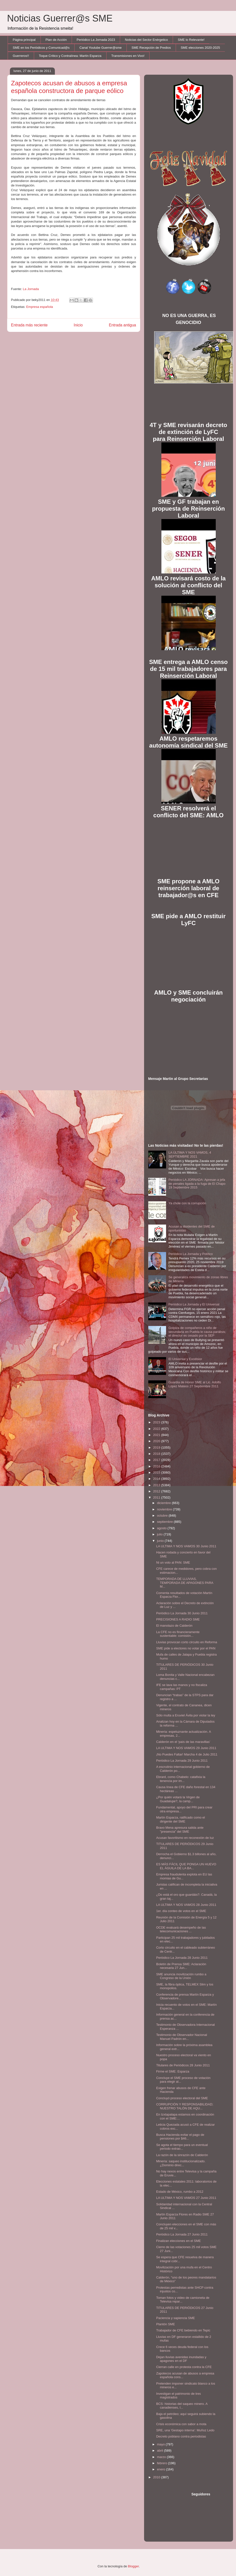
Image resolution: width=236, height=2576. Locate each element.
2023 (157, 1422)
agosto (162, 1528)
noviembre (165, 1509)
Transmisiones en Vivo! (127, 56)
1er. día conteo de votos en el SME (181, 1911)
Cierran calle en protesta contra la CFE (184, 2367)
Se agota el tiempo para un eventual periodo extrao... (182, 2147)
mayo (161, 2444)
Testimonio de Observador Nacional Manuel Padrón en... (181, 2037)
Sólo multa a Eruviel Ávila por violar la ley (185, 1715)
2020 (157, 1441)
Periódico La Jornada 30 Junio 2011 (182, 1613)
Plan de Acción (56, 40)
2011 (157, 1497)
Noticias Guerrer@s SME (60, 18)
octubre (163, 1515)
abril (160, 2450)
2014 (157, 1479)
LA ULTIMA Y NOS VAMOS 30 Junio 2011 (186, 1546)
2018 (157, 1454)
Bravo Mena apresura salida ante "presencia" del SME (180, 1829)
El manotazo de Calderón (174, 1625)
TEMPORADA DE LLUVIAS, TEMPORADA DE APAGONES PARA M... (184, 1582)
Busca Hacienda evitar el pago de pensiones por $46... (180, 2137)
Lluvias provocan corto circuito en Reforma (186, 1642)
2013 (157, 1485)
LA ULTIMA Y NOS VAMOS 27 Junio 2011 (186, 2198)
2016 (157, 1466)
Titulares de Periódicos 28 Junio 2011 (183, 2065)
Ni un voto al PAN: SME (173, 1562)
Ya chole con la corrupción (187, 1203)
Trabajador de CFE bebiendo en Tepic (183, 2330)
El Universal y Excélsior (185, 1359)
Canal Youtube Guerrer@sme (100, 47)
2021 (157, 1435)
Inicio (78, 325)
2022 (157, 1429)
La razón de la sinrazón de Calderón (182, 2155)
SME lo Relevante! (191, 40)
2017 (157, 1460)
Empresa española (39, 307)
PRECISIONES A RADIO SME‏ (178, 1619)
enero (161, 2469)
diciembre (164, 1503)
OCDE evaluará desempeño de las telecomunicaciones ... (181, 1929)
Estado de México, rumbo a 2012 (179, 2191)
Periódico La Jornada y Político (191, 1254)
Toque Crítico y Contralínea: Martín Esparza (70, 56)
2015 (157, 1472)
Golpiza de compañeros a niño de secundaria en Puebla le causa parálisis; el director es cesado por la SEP (197, 1331)
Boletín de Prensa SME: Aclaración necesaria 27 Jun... (181, 1966)
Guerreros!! (21, 56)
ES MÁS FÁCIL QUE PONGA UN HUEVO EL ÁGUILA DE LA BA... (186, 1866)
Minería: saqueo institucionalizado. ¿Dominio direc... (180, 2163)
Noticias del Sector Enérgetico (146, 40)
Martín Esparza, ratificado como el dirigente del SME (180, 1819)
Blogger (133, 2566)
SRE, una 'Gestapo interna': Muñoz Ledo (185, 2430)
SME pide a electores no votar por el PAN (185, 1648)
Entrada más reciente (29, 325)
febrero (162, 2463)
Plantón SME (165, 2324)
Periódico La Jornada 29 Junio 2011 (182, 1760)
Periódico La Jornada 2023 (96, 40)
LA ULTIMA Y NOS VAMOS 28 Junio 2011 (186, 1905)
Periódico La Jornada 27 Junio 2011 (182, 2234)
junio (161, 1541)
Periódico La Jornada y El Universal (194, 1304)
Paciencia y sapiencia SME (175, 2318)
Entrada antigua (122, 325)
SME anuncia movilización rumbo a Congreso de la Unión (181, 1976)
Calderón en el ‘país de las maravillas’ (183, 1742)
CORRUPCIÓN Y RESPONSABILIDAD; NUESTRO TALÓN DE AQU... (184, 2106)
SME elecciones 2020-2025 (200, 47)
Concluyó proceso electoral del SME (182, 2098)
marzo (162, 2457)
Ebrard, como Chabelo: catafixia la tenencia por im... (180, 1779)
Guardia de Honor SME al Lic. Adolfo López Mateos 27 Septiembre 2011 (195, 1384)
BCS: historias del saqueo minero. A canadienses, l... (181, 2406)
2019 (157, 1447)
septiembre (165, 1522)
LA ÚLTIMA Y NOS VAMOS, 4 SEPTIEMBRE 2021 (190, 1154)
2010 (157, 2477)
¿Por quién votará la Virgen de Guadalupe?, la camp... (178, 1799)
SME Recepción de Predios (151, 47)
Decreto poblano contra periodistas (181, 2436)
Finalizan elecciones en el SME (178, 2241)
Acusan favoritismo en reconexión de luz (185, 1838)
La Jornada (31, 289)
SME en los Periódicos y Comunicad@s (41, 47)
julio (160, 1534)
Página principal (24, 40)
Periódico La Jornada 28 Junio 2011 (182, 1958)
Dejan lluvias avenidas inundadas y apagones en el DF (181, 2359)
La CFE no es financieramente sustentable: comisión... (178, 1634)
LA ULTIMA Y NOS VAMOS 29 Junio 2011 (186, 1748)
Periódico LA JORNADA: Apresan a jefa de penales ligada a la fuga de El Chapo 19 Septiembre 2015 (197, 1183)
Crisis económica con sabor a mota (181, 2424)
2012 (157, 1491)
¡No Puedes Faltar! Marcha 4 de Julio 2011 (186, 1754)
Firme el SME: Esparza (172, 2071)
